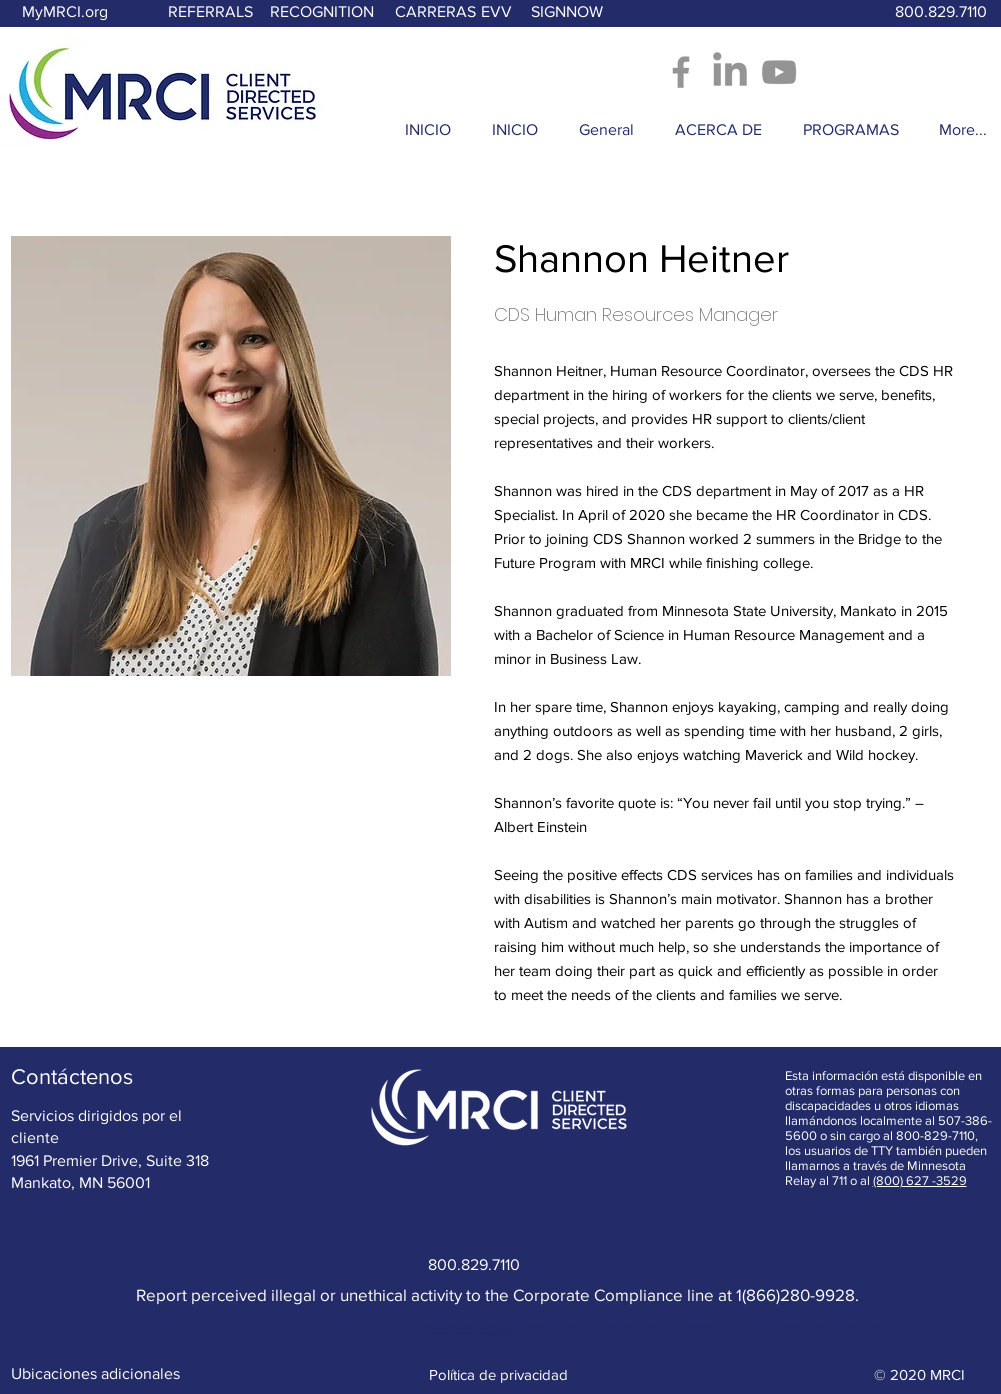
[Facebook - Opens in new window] (681, 72)
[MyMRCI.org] (65, 12)
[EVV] (497, 12)
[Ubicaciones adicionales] (95, 1374)
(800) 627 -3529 (920, 1180)
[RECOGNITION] (322, 12)
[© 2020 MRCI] (920, 1374)
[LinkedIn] (730, 72)
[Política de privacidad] (500, 1374)
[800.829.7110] (942, 12)
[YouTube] (779, 72)
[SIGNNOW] (567, 12)
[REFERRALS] (210, 12)
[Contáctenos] (72, 1077)
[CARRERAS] (435, 12)
